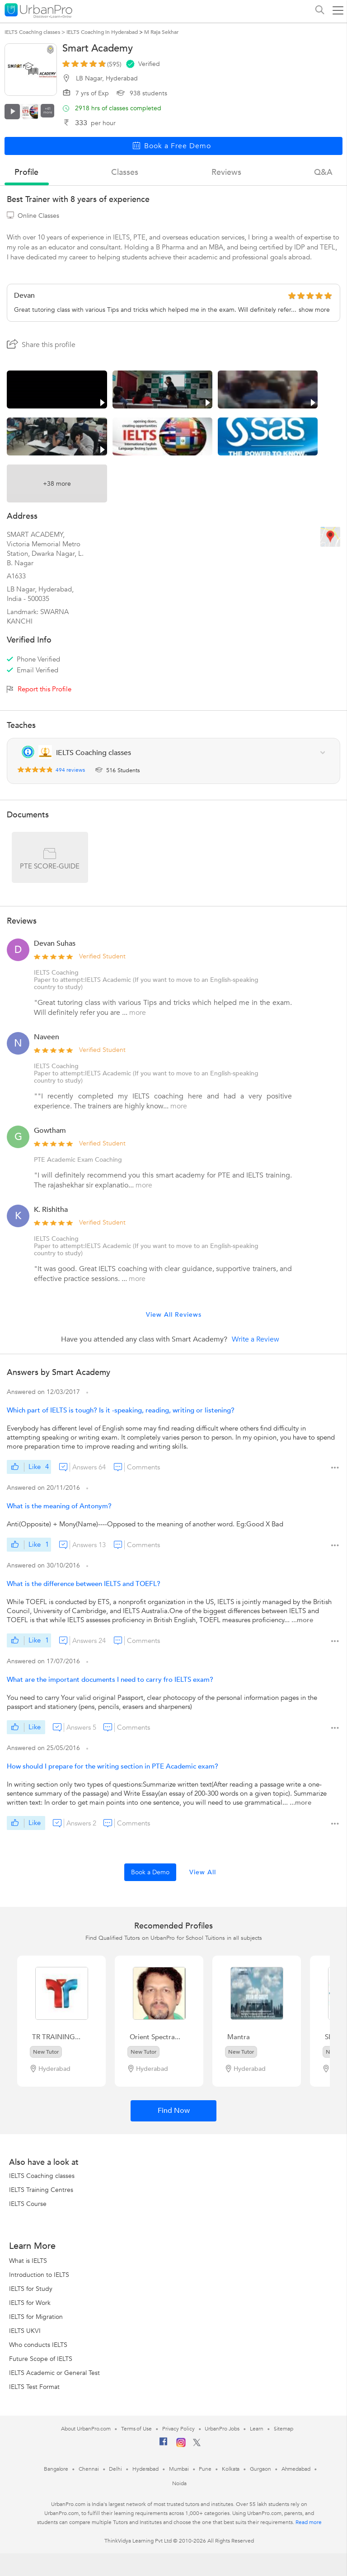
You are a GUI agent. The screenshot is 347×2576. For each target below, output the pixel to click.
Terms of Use (136, 2428)
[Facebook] (163, 2445)
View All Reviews (174, 1314)
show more (314, 309)
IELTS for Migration (36, 2317)
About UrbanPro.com (86, 2428)
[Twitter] (197, 2444)
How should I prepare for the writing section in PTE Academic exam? (112, 1766)
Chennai (88, 2469)
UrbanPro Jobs (222, 2428)
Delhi (115, 2469)
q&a (323, 172)
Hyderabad (145, 2469)
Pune (205, 2469)
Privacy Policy (178, 2428)
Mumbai (178, 2469)
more (137, 1013)
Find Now (174, 2111)
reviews (226, 172)
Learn (256, 2428)
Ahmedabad (295, 2469)
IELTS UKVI (25, 2331)
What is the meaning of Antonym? (59, 1506)
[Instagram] (181, 2445)
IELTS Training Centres (41, 2190)
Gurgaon (260, 2469)
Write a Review (255, 1339)
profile (26, 172)
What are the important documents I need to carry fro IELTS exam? (110, 1679)
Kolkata (230, 2469)
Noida (179, 2483)
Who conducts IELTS (38, 2345)
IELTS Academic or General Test (54, 2373)
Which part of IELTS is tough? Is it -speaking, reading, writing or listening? (120, 1410)
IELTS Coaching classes (42, 2176)
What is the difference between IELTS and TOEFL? (83, 1583)
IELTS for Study (30, 2289)
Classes (124, 172)
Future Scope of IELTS (40, 2359)
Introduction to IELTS (39, 2275)
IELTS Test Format (34, 2387)
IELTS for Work (30, 2303)
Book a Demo (150, 1872)
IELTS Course (28, 2204)
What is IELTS (28, 2261)
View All (202, 1872)
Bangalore (56, 2469)
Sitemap (283, 2428)
